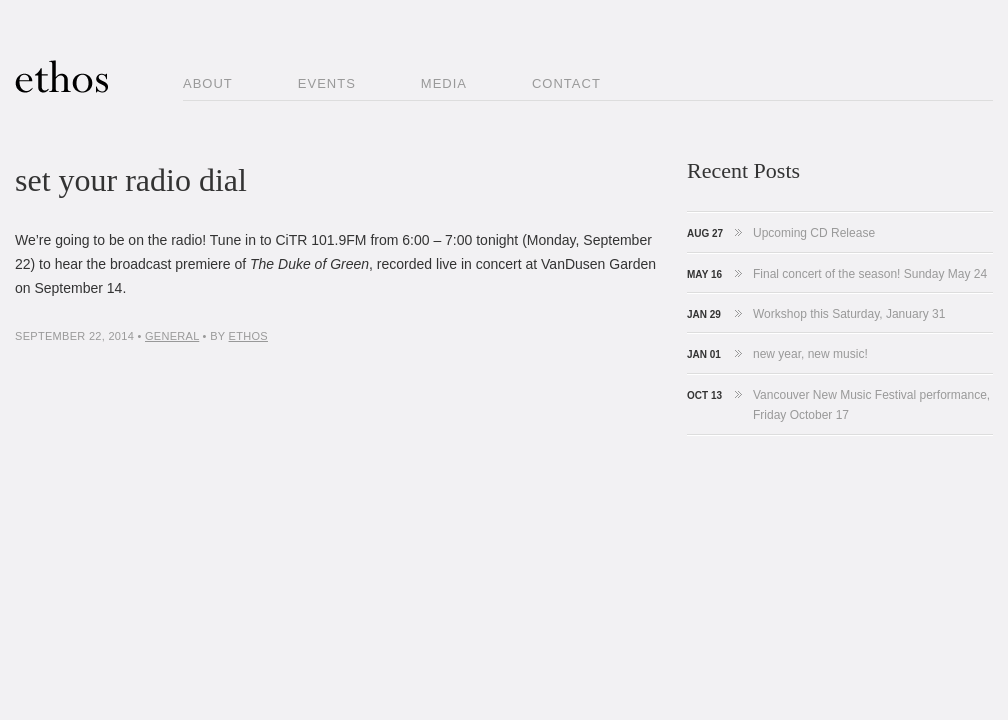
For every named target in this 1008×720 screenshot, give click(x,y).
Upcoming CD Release (814, 233)
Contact (566, 83)
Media (444, 83)
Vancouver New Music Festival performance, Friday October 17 (871, 405)
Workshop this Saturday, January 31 (849, 314)
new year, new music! (810, 354)
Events (327, 83)
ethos (248, 336)
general (172, 336)
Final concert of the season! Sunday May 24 (870, 274)
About (208, 83)
